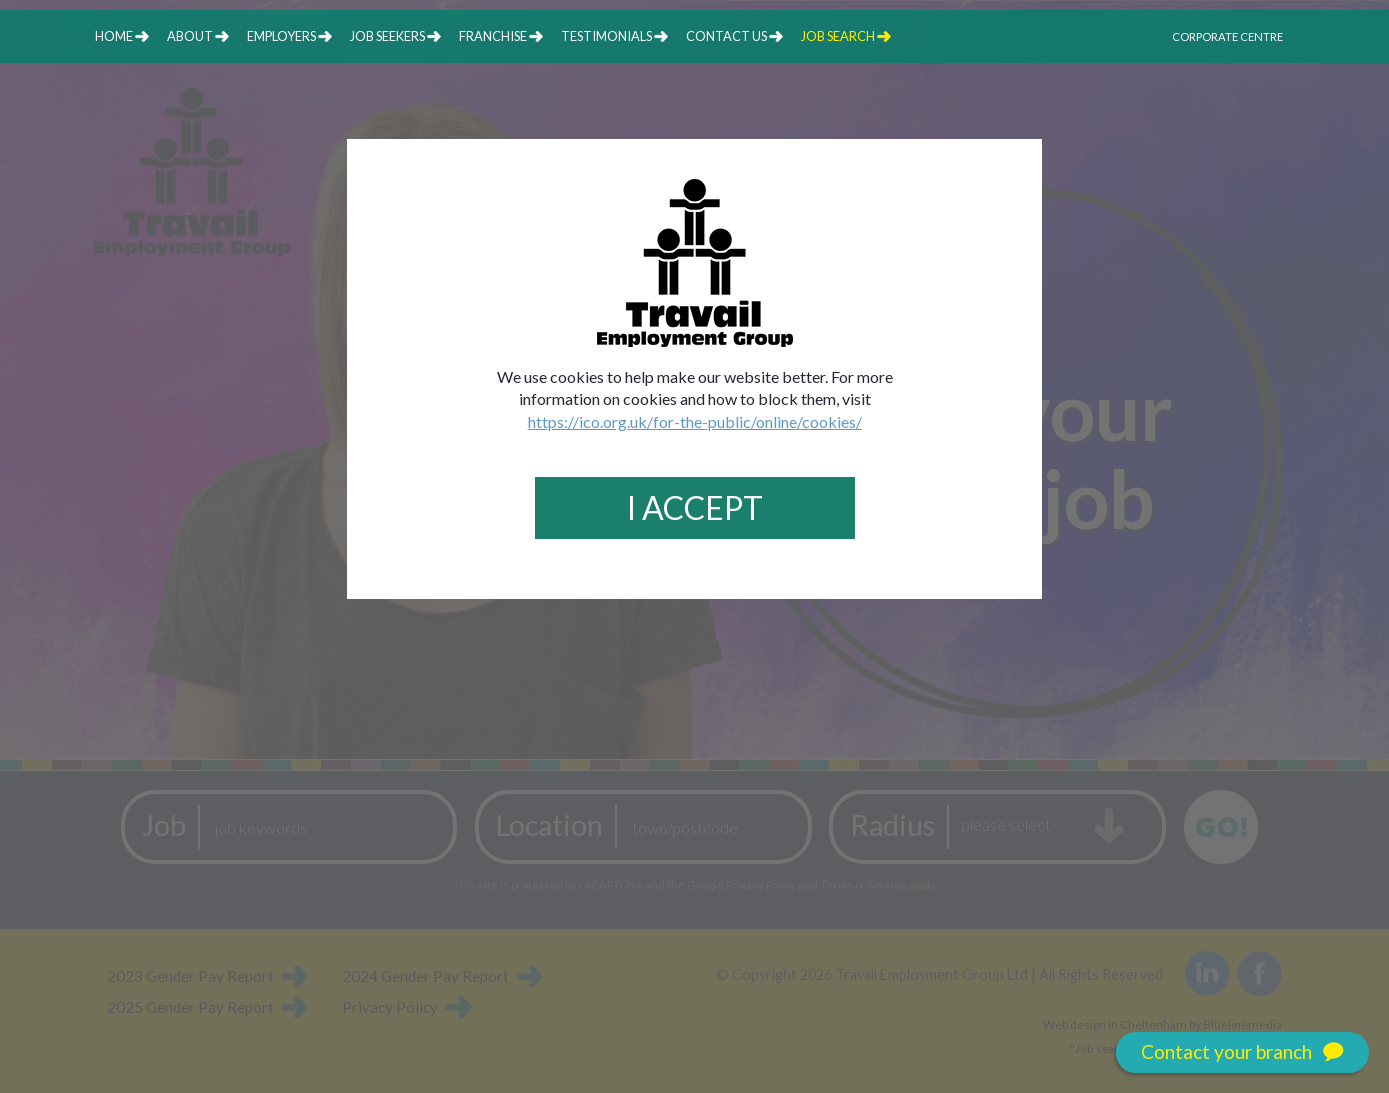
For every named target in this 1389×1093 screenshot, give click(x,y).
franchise (493, 36)
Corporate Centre (1227, 36)
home (114, 36)
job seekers (387, 36)
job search (838, 36)
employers (281, 36)
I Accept (695, 507)
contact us (726, 36)
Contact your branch (1242, 1052)
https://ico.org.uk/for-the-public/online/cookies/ (695, 421)
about (190, 36)
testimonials (606, 36)
